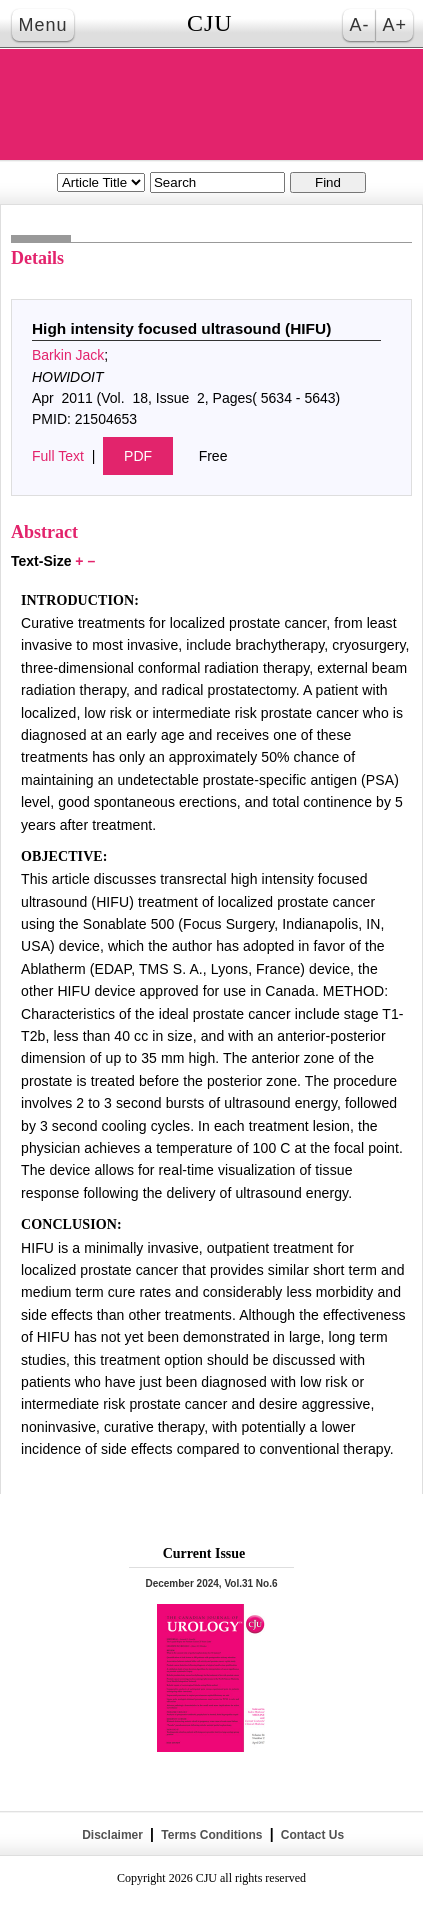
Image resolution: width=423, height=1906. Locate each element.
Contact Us (310, 1835)
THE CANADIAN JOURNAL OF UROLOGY (212, 104)
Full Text (58, 456)
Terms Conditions (212, 1835)
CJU (210, 23)
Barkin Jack (68, 355)
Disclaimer (112, 1835)
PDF (138, 456)
